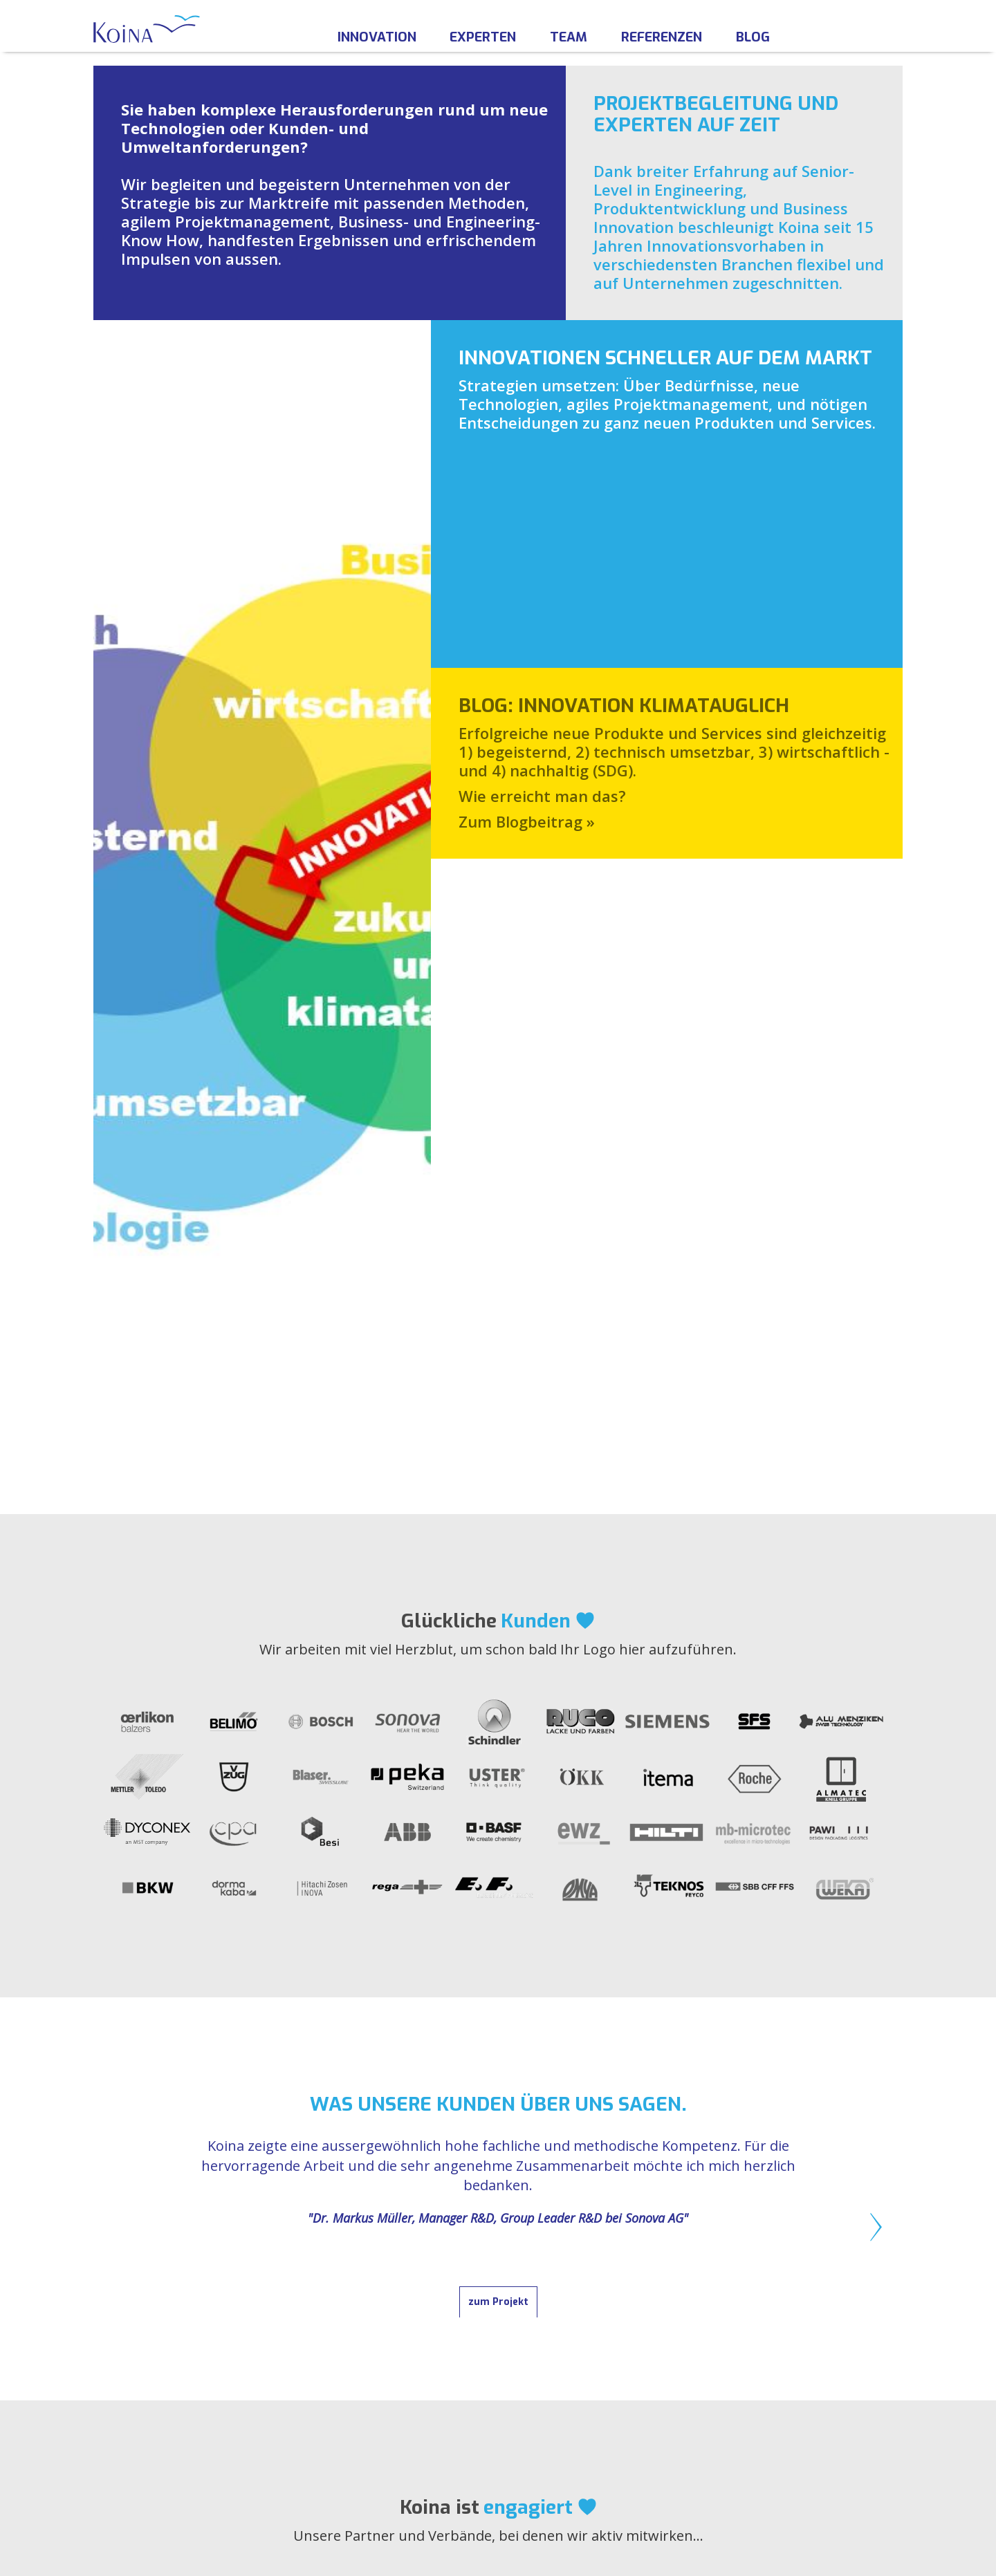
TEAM (390, 2325)
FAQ (386, 2359)
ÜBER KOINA (411, 2307)
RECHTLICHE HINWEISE (778, 2307)
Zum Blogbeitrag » (527, 669)
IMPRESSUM (746, 2325)
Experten (483, 37)
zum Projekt (498, 1577)
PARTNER (401, 2377)
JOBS (388, 2342)
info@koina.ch (184, 2383)
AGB (723, 2342)
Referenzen (661, 37)
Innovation (377, 37)
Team (568, 37)
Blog (753, 37)
